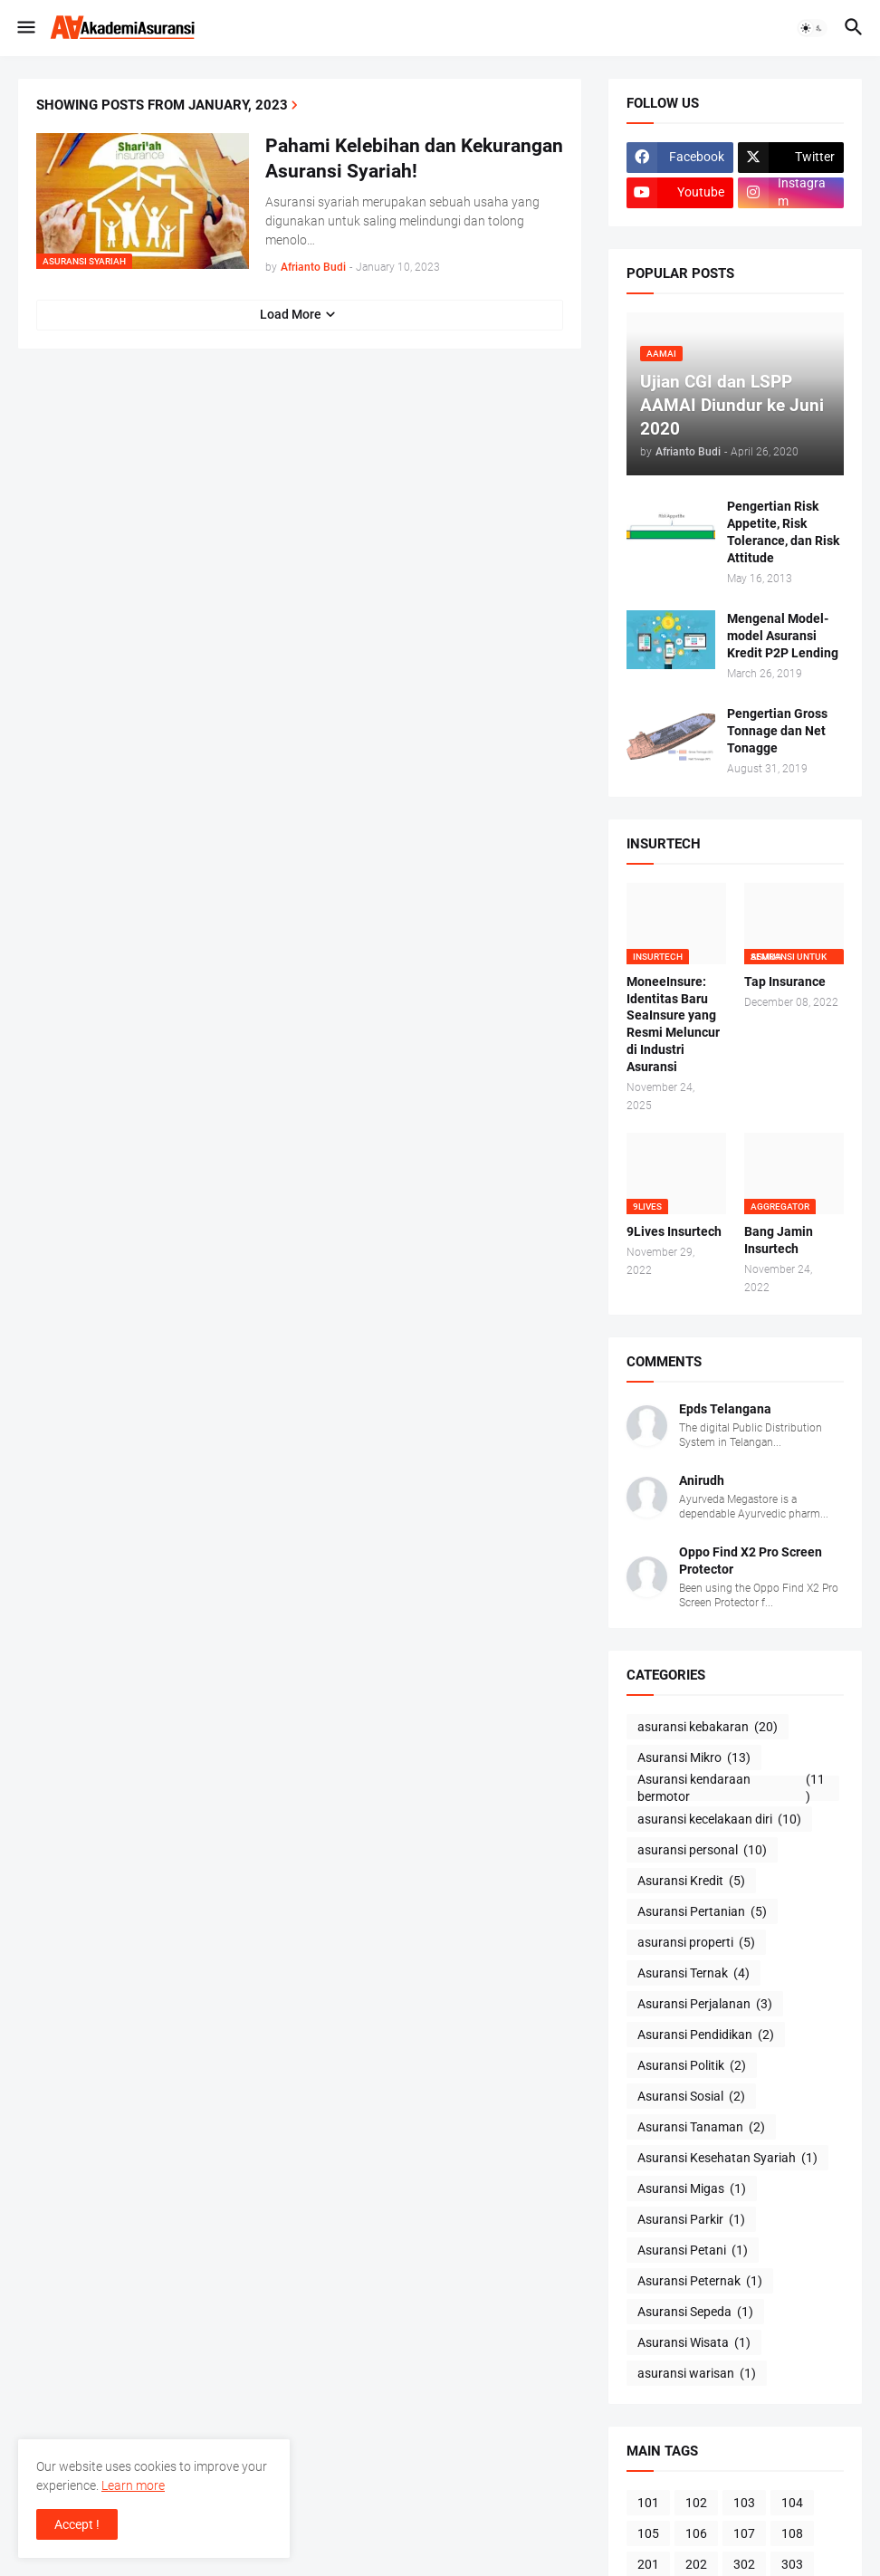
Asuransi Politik (691, 2066)
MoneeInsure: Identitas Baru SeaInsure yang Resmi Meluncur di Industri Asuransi (673, 1024)
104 (792, 2502)
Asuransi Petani (692, 2251)
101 (648, 2502)
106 (696, 2533)
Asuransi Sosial (691, 2097)
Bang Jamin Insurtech (778, 1240)
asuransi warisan (696, 2374)
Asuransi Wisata (694, 2343)
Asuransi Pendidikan (705, 2035)
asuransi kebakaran (707, 1728)
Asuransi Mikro (694, 1758)
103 (744, 2502)
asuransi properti (696, 1943)
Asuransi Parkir (691, 2220)
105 (648, 2533)
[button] (25, 28)
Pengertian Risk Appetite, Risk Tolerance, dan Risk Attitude (783, 532)
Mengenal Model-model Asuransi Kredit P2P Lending (782, 635)
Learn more (133, 2485)
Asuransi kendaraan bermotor (732, 1788)
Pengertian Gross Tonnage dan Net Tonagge (777, 730)
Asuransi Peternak (699, 2282)
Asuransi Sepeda (695, 2312)
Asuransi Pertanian (702, 1912)
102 (696, 2502)
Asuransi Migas (691, 2189)
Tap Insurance (785, 981)
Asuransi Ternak (693, 1974)
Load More (290, 314)
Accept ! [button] (77, 2524)
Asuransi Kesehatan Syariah (727, 2159)
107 (744, 2533)
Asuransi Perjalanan (704, 2005)
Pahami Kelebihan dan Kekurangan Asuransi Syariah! (414, 158)
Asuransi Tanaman (701, 2128)
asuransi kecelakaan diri (719, 1820)
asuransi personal (702, 1851)
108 (792, 2533)
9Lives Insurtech (674, 1231)
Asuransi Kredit (691, 1881)
